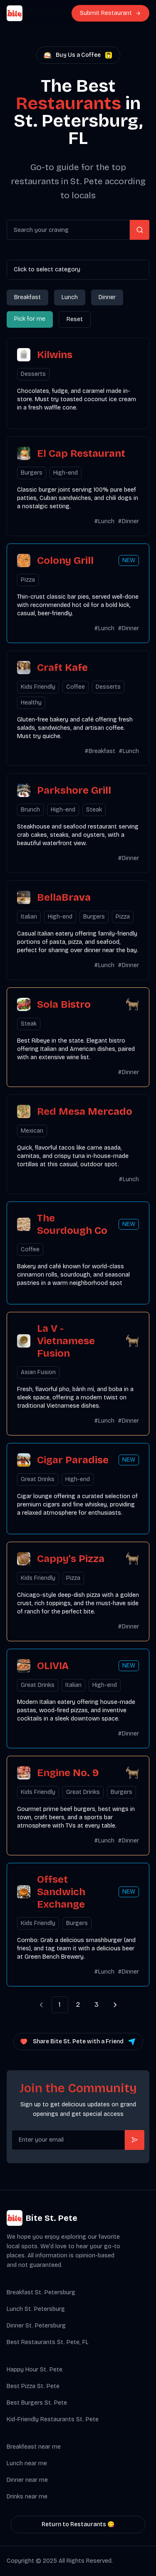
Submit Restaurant (106, 13)
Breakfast (27, 297)
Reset (75, 319)
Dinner (107, 297)
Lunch (70, 297)
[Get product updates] (68, 2140)
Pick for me (29, 318)
